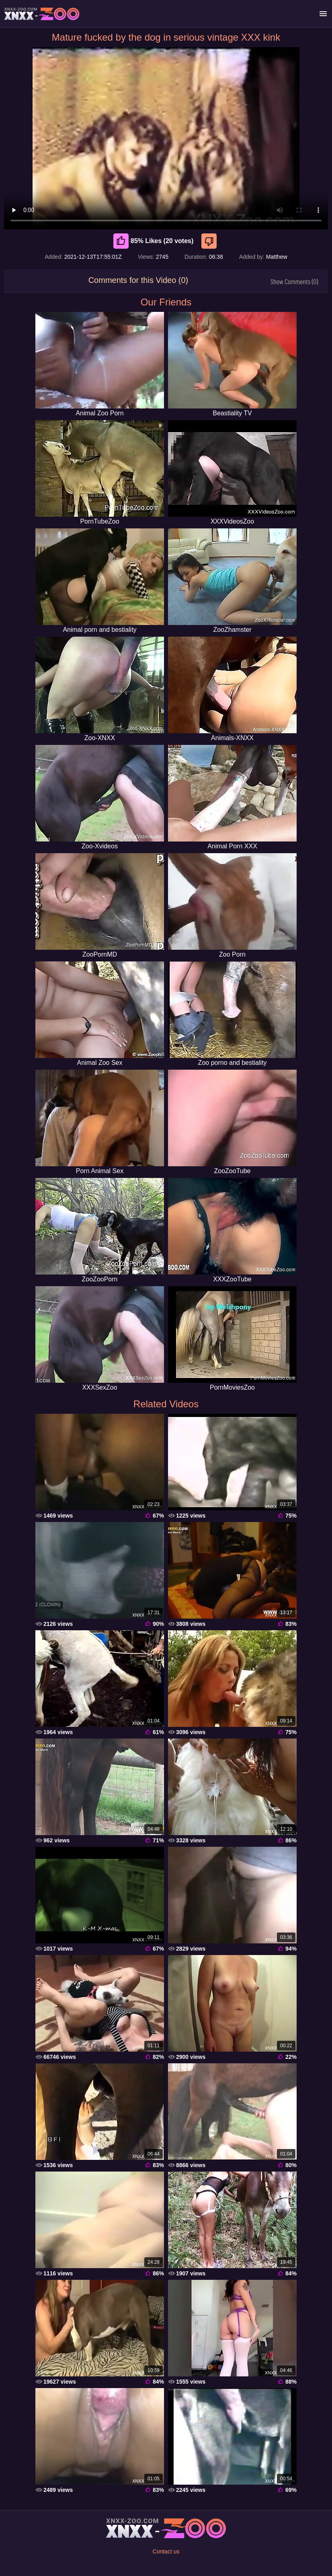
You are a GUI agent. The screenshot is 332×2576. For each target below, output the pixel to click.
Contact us (166, 2551)
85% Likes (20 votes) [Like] (153, 241)
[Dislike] (210, 241)
